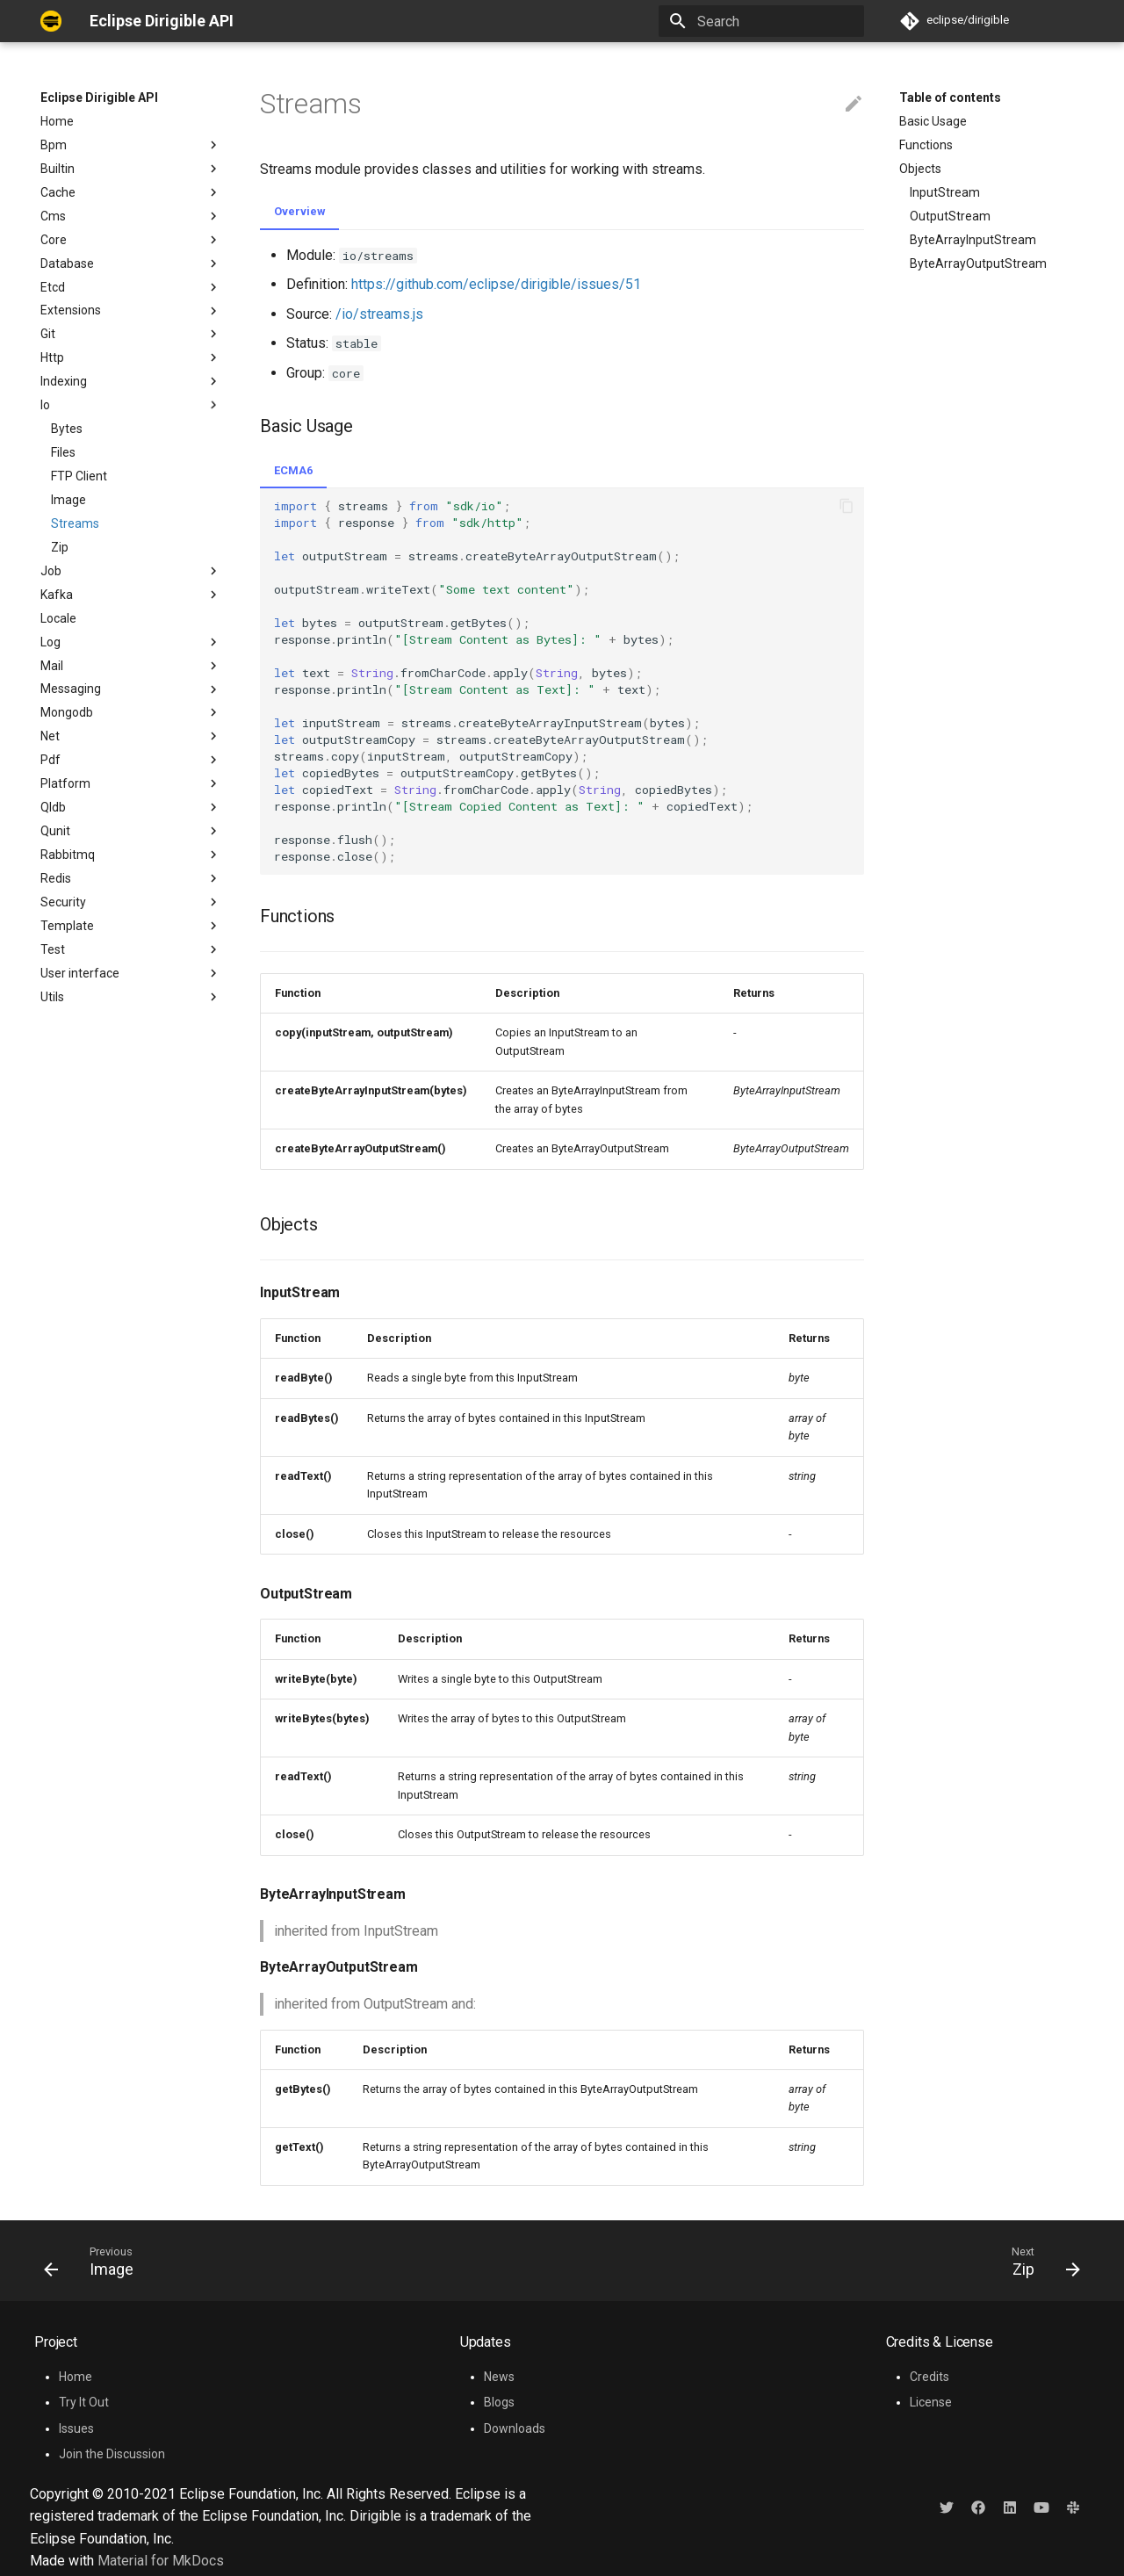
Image (68, 500)
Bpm (130, 145)
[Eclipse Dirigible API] (50, 21)
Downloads (514, 2428)
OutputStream (950, 216)
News (499, 2377)
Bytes (67, 429)
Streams (75, 523)
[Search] (761, 21)
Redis (130, 878)
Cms (130, 216)
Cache (130, 192)
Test (130, 949)
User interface (79, 973)
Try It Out (84, 2402)
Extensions (130, 311)
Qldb (130, 807)
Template (130, 926)
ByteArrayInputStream (973, 240)
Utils (130, 997)
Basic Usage (933, 121)
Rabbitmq (130, 854)
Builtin (130, 169)
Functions (926, 145)
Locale (58, 618)
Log (130, 642)
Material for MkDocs (160, 2560)
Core (130, 240)
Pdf (130, 760)
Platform (130, 783)
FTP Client (79, 476)
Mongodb (130, 712)
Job (130, 571)
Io (130, 405)
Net (130, 736)
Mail (130, 666)
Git (130, 334)
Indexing (130, 381)
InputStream (945, 192)
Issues (76, 2428)
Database (130, 263)
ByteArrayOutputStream (978, 263)
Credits (929, 2377)
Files (63, 452)
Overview (299, 211)
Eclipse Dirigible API (99, 97)
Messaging (130, 689)
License (931, 2402)
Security (130, 902)
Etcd (130, 287)
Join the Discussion (112, 2454)
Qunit (130, 831)
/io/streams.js (379, 314)
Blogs (499, 2402)
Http (130, 357)
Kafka (130, 595)
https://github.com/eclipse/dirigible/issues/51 (496, 284)
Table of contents (950, 97)
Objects (920, 169)
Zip (59, 547)
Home (57, 121)
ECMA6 (293, 470)
